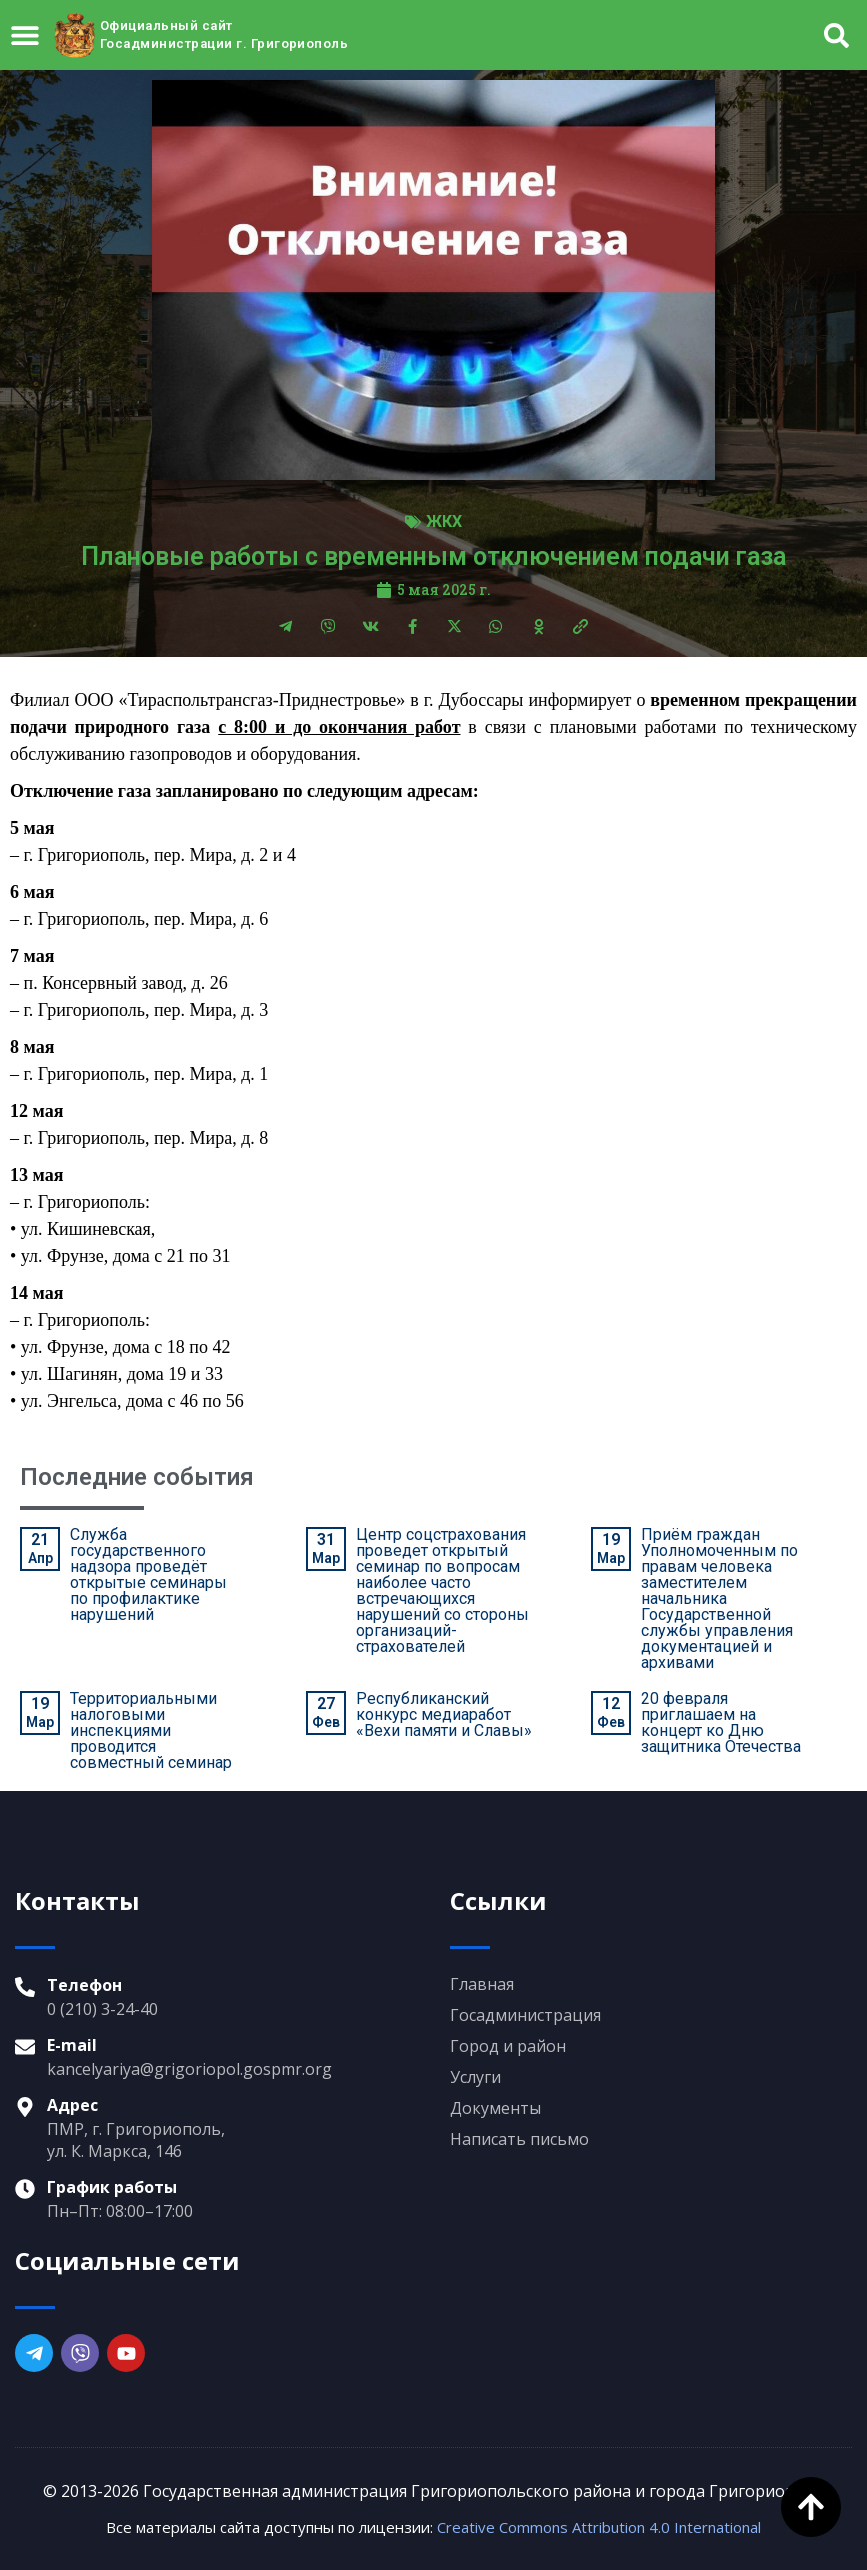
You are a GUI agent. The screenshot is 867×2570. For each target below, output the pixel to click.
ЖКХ (444, 521)
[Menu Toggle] (25, 35)
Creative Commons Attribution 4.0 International (599, 2527)
